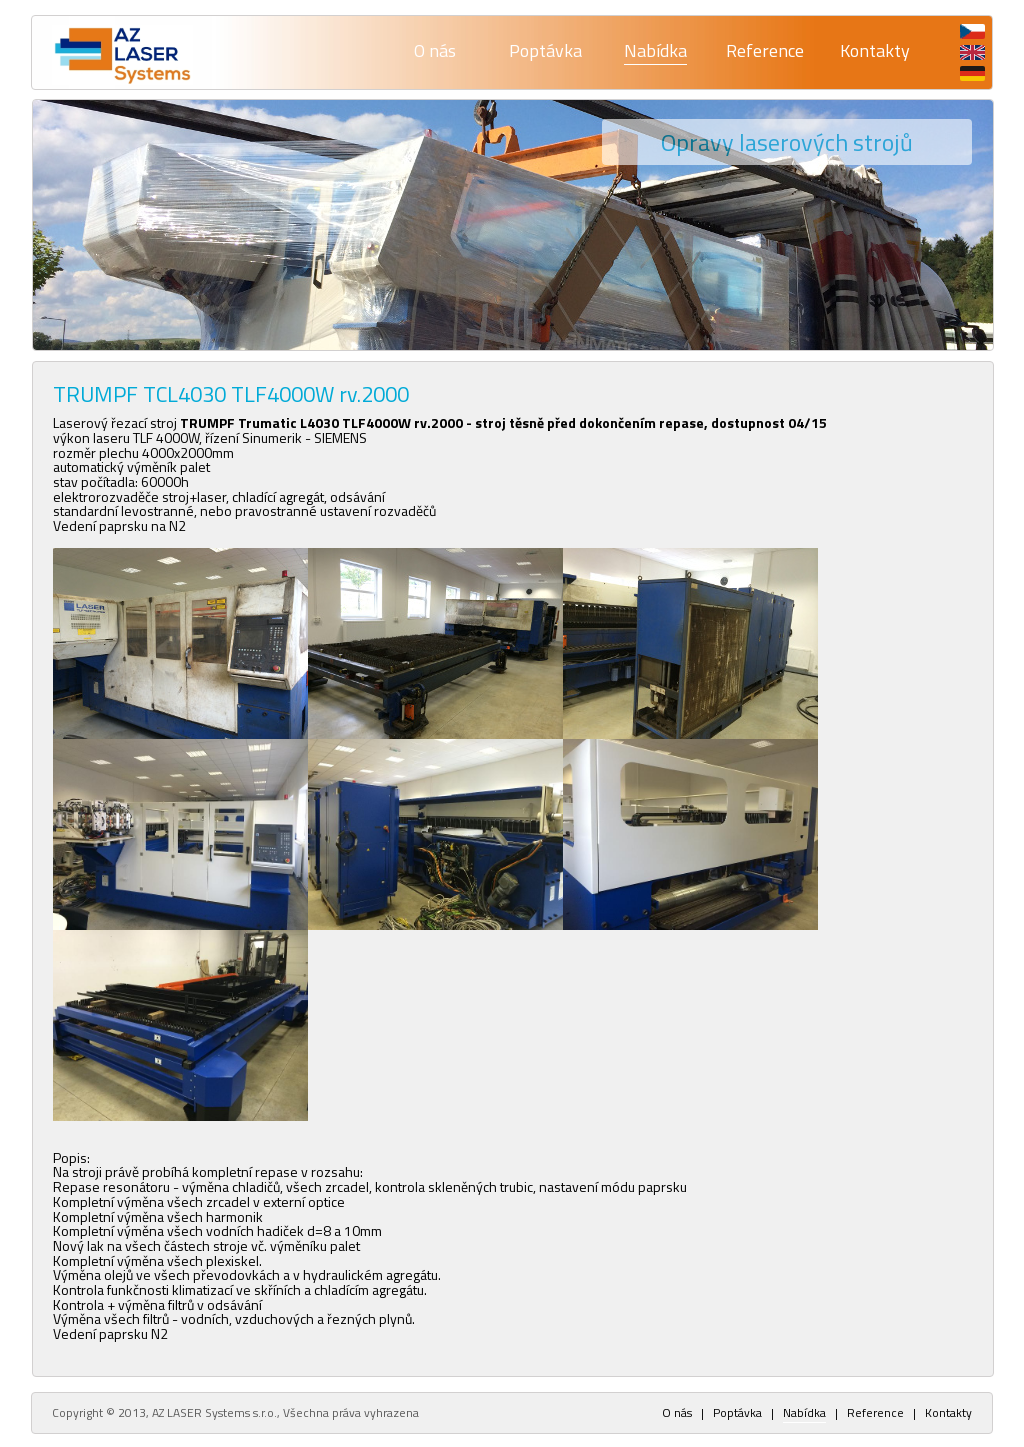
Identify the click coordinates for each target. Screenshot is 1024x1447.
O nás (435, 50)
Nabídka (655, 50)
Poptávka (545, 50)
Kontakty (875, 50)
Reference (765, 50)
